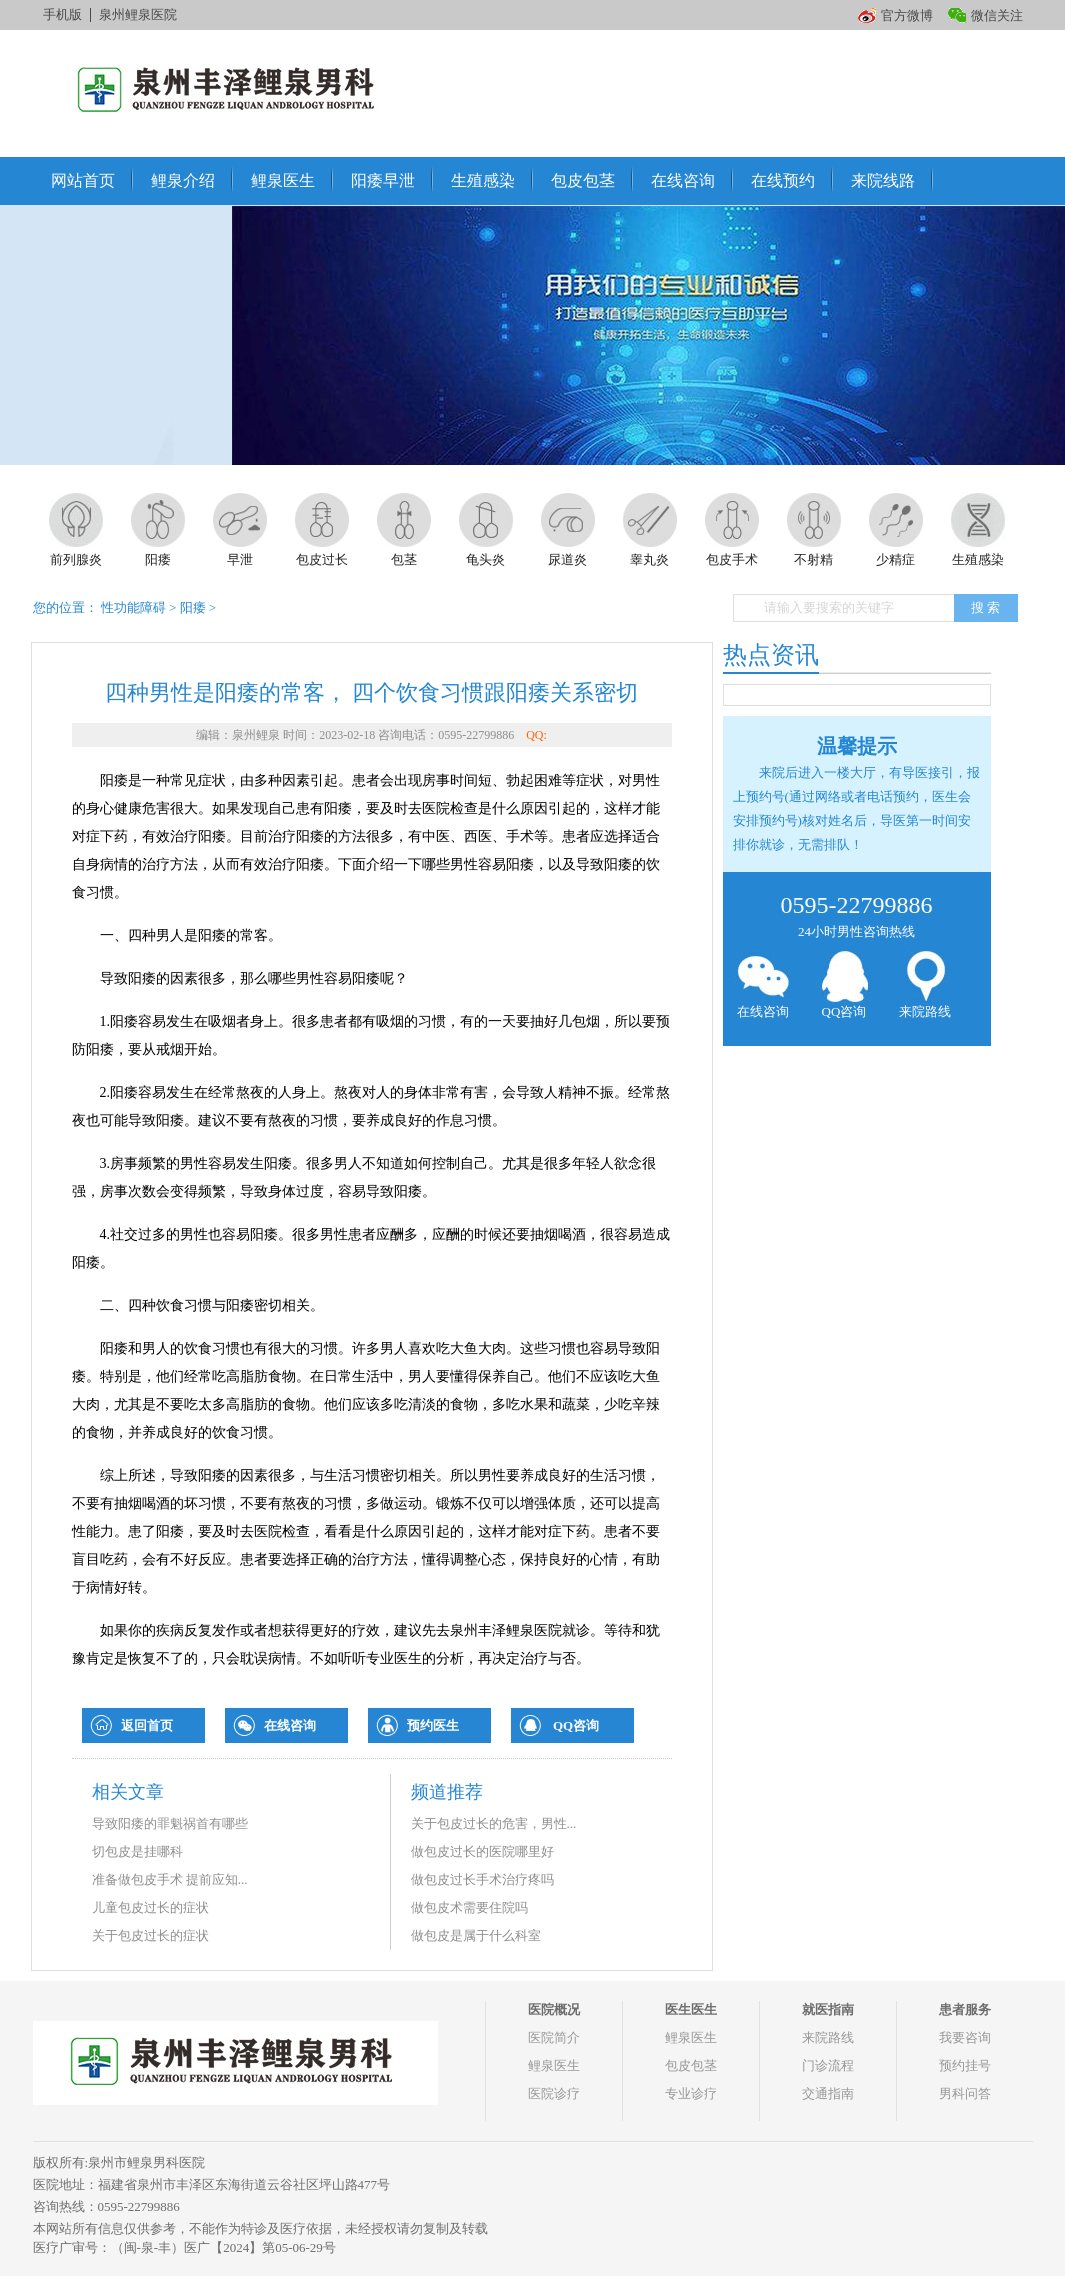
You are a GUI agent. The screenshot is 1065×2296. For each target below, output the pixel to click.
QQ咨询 (576, 1725)
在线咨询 (683, 180)
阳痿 (193, 607)
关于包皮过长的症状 (150, 1935)
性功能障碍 (133, 607)
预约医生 (433, 1725)
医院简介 (554, 2037)
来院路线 (925, 985)
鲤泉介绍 (183, 180)
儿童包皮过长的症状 (150, 1907)
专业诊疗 (691, 2093)
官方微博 (907, 15)
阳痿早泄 (383, 180)
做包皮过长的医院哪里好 (482, 1851)
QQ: (536, 735)
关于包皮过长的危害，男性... (494, 1823)
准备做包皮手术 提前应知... (170, 1879)
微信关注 (997, 15)
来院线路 (883, 180)
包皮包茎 (583, 180)
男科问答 (965, 2093)
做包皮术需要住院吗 (469, 1907)
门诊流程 (828, 2065)
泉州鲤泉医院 (138, 14)
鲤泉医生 (283, 180)
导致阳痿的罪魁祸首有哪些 (170, 1823)
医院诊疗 (554, 2093)
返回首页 (147, 1725)
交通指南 (828, 2093)
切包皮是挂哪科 (137, 1851)
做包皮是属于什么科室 (476, 1935)
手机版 (62, 14)
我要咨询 (965, 2037)
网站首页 (83, 180)
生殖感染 (483, 180)
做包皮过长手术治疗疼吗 (482, 1879)
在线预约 (783, 180)
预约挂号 (965, 2065)
